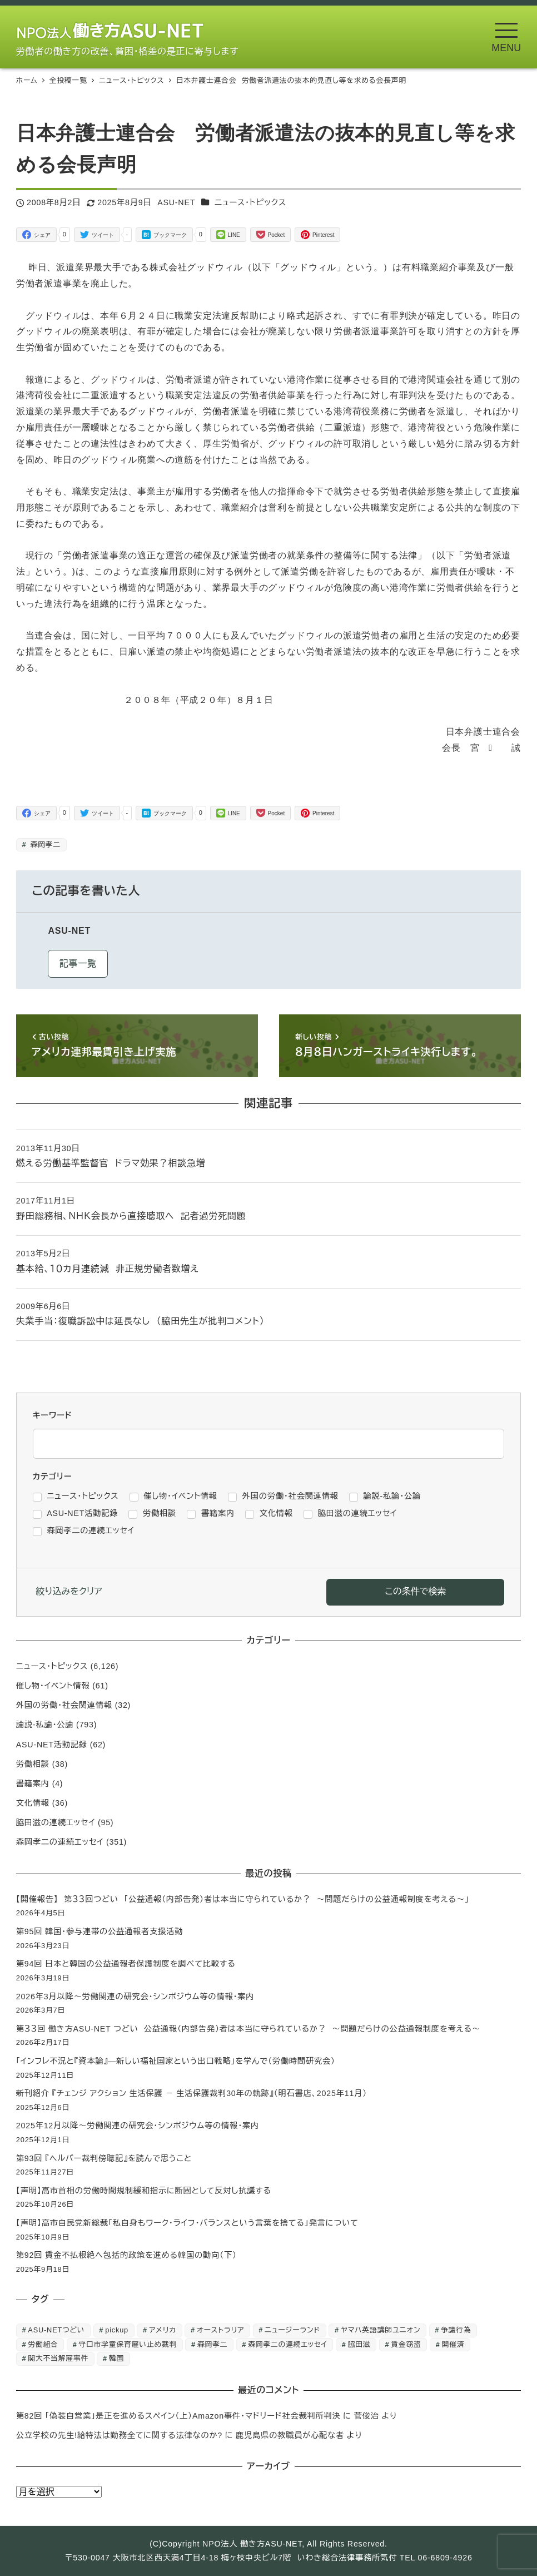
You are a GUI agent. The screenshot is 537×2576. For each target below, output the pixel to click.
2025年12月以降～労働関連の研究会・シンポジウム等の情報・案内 (137, 2125)
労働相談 (32, 1764)
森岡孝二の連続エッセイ (59, 1841)
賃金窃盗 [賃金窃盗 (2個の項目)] (406, 2344)
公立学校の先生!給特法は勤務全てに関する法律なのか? (119, 2435)
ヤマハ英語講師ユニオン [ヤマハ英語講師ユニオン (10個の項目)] (380, 2330)
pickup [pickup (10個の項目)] (116, 2330)
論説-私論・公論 (45, 1724)
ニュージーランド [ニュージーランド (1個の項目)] (292, 2330)
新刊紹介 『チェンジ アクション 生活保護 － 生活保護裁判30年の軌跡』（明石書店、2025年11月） (191, 2093)
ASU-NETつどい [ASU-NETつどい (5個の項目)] (56, 2330)
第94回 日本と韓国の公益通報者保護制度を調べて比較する (126, 1963)
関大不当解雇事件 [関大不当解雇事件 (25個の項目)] (58, 2358)
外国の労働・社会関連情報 (64, 1705)
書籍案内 (32, 1783)
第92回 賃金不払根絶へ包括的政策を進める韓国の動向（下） (126, 2255)
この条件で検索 (415, 1591)
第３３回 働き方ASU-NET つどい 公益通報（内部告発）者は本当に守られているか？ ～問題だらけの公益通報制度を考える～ (248, 2028)
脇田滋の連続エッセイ (55, 1822)
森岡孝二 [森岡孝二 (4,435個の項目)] (212, 2344)
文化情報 (32, 1803)
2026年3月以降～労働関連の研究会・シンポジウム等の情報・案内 (135, 1996)
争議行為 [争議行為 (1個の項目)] (456, 2330)
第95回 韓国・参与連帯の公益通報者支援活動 (99, 1931)
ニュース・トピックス (250, 202)
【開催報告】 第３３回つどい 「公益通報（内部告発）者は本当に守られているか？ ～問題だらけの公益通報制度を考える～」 (242, 1899)
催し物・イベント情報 (53, 1685)
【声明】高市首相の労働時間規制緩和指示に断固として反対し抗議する (143, 2190)
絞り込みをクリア (69, 1591)
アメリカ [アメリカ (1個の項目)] (162, 2330)
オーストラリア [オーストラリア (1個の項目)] (220, 2330)
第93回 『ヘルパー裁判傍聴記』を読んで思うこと (104, 2158)
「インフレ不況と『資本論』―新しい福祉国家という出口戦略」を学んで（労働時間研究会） (175, 2061)
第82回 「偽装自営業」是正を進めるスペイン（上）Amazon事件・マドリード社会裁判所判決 (178, 2415)
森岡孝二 (44, 844)
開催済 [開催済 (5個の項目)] (453, 2344)
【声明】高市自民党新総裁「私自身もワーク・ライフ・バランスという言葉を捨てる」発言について (187, 2222)
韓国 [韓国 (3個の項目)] (116, 2358)
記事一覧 (78, 963)
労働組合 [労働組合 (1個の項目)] (43, 2344)
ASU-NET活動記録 (51, 1744)
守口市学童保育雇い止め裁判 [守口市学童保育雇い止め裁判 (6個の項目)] (128, 2344)
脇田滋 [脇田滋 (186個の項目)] (359, 2344)
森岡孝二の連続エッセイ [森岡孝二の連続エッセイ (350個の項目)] (287, 2344)
